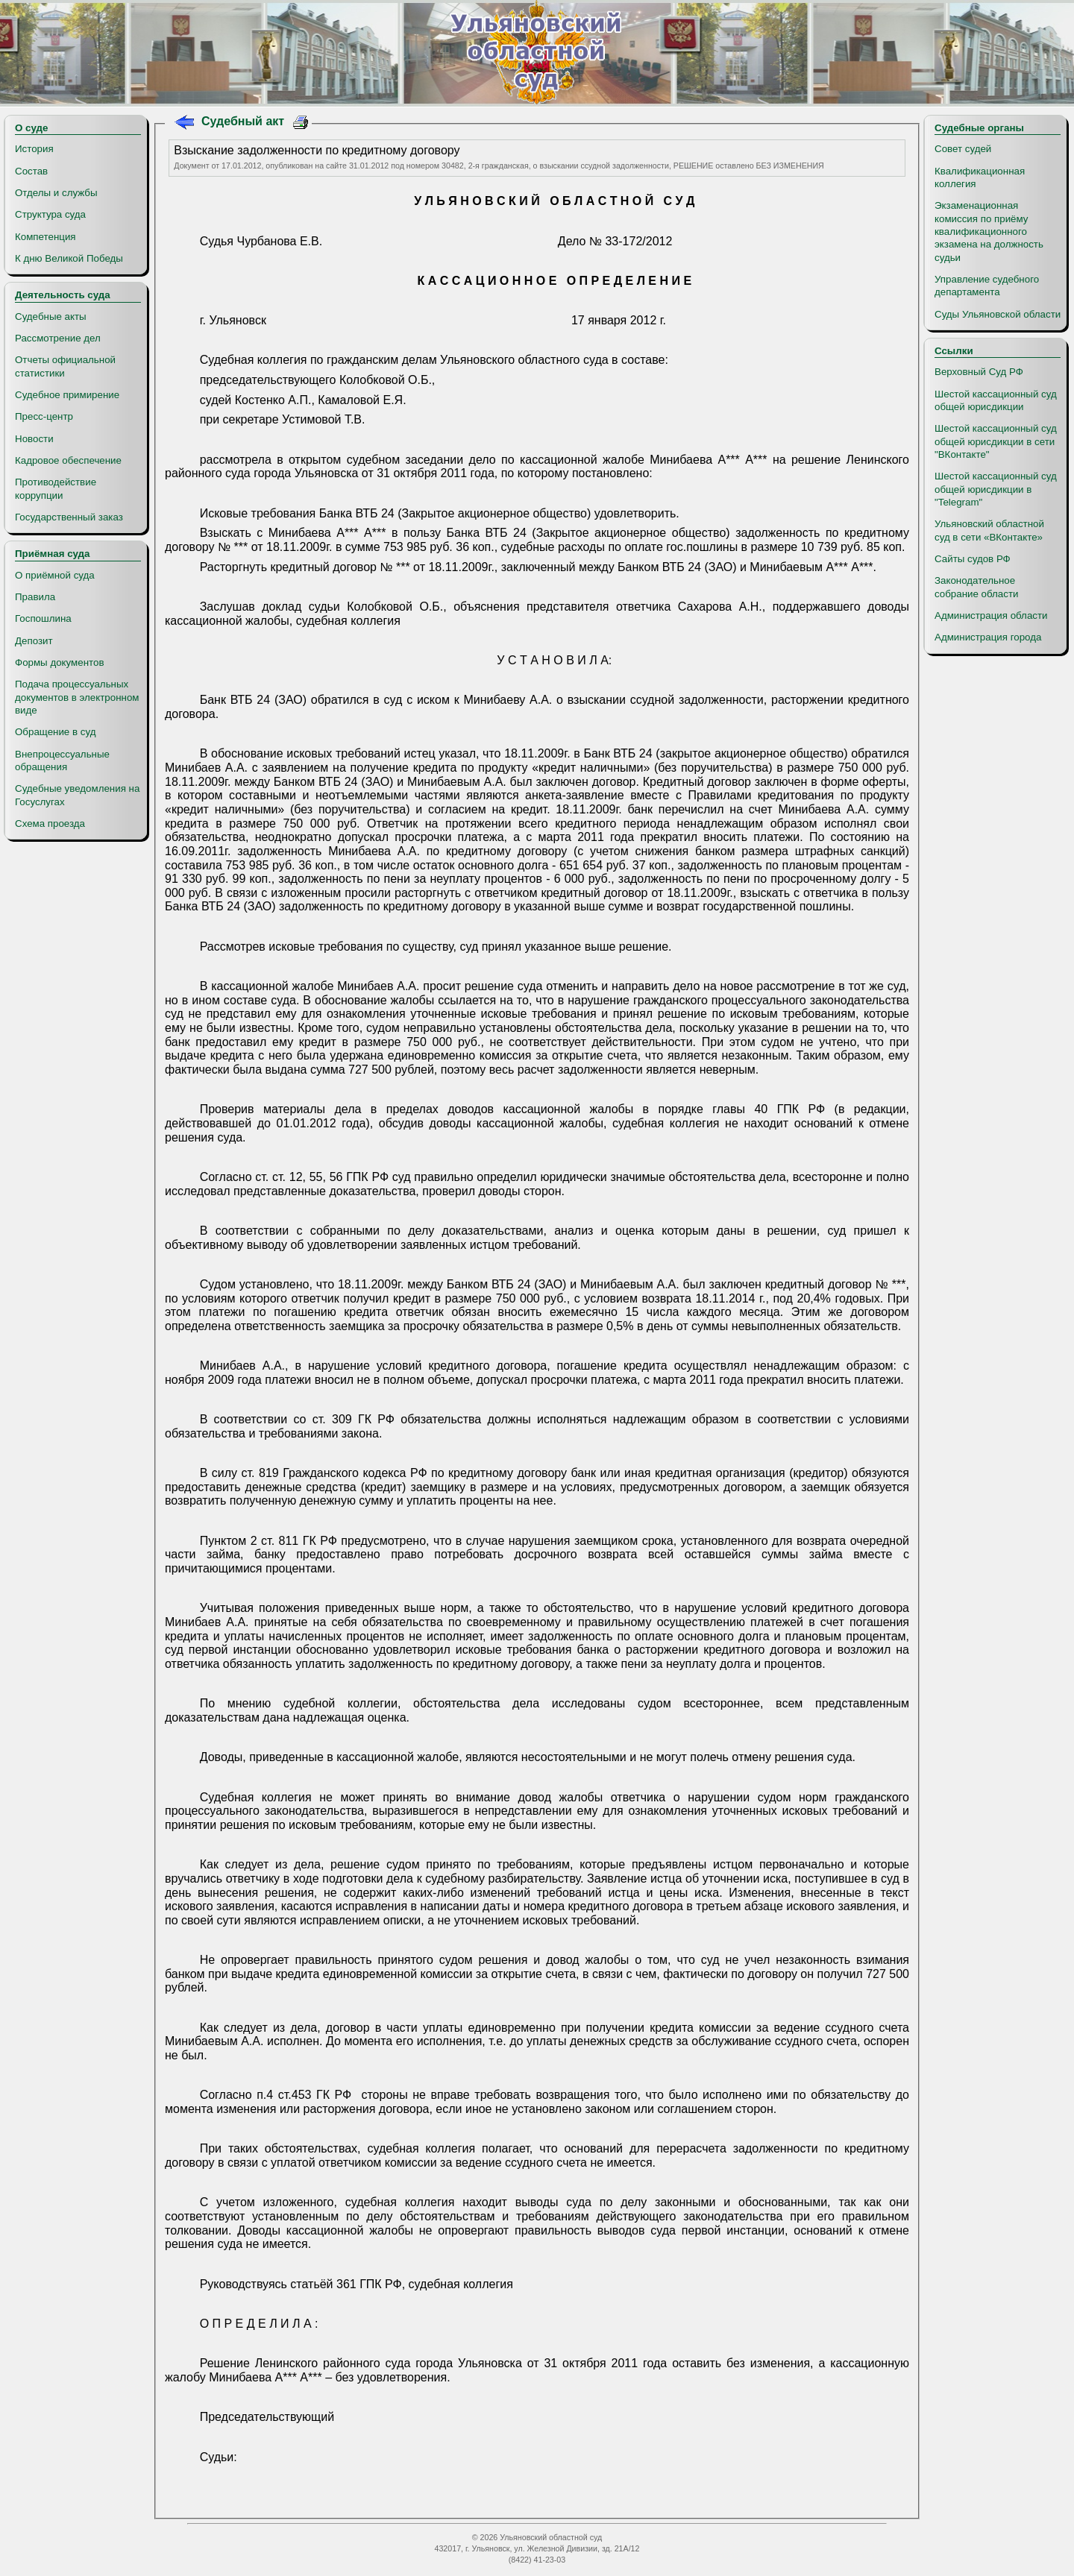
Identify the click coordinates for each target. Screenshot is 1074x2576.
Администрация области (991, 615)
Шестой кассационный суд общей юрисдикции (996, 400)
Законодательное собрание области (976, 587)
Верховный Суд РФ (979, 371)
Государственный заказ (69, 517)
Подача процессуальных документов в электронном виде (77, 697)
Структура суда (50, 214)
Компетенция (45, 236)
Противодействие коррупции (55, 488)
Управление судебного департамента (987, 285)
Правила (35, 596)
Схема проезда (50, 823)
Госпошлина (43, 618)
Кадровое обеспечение (68, 460)
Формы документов (59, 662)
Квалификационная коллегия (980, 177)
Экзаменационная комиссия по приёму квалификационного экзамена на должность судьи (989, 231)
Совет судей (963, 148)
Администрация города (988, 637)
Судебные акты (51, 316)
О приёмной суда (55, 575)
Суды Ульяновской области (998, 314)
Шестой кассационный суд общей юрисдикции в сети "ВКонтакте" (996, 441)
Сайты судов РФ (973, 558)
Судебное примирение (67, 394)
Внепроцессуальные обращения (62, 760)
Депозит (34, 640)
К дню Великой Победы (69, 258)
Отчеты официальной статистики (65, 366)
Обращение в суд (55, 731)
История (34, 148)
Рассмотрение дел (58, 338)
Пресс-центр (44, 416)
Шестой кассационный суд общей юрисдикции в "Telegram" (996, 489)
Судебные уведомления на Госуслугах (77, 795)
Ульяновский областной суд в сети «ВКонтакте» (989, 530)
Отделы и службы (56, 192)
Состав (31, 171)
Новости (34, 438)
